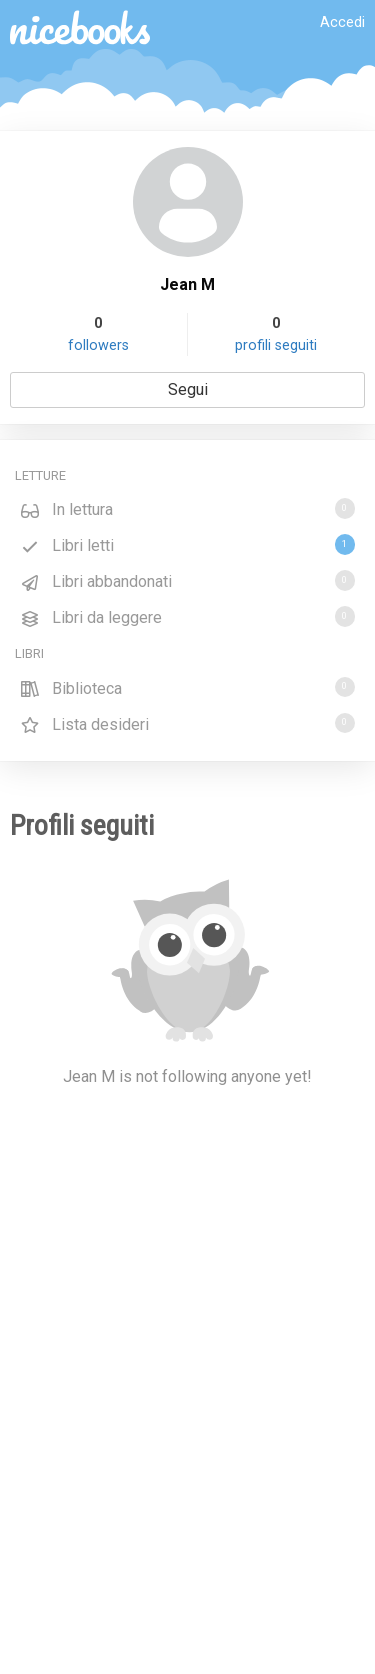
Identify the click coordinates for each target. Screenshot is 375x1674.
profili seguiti (276, 345)
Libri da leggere (187, 616)
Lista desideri (187, 723)
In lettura (187, 508)
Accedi (342, 22)
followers (98, 345)
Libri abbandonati (187, 580)
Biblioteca (187, 687)
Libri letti (187, 544)
